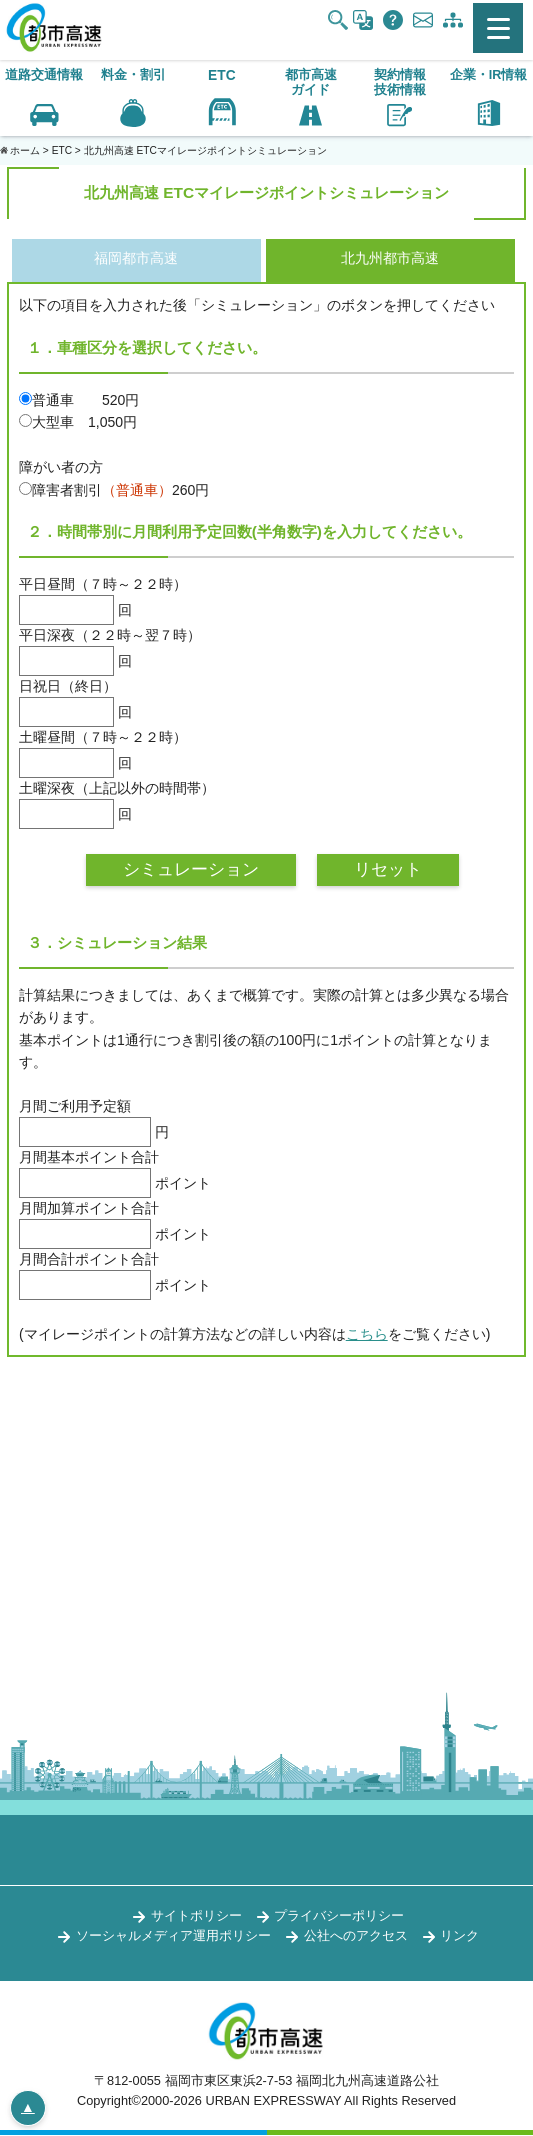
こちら (367, 1335)
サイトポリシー (196, 1916)
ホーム (25, 150)
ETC (222, 75)
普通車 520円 (79, 400)
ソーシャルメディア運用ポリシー (173, 1936)
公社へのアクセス (356, 1936)
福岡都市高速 (136, 258)
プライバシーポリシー (339, 1916)
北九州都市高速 (390, 258)
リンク (459, 1936)
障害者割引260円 (114, 490)
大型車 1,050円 (78, 422)
